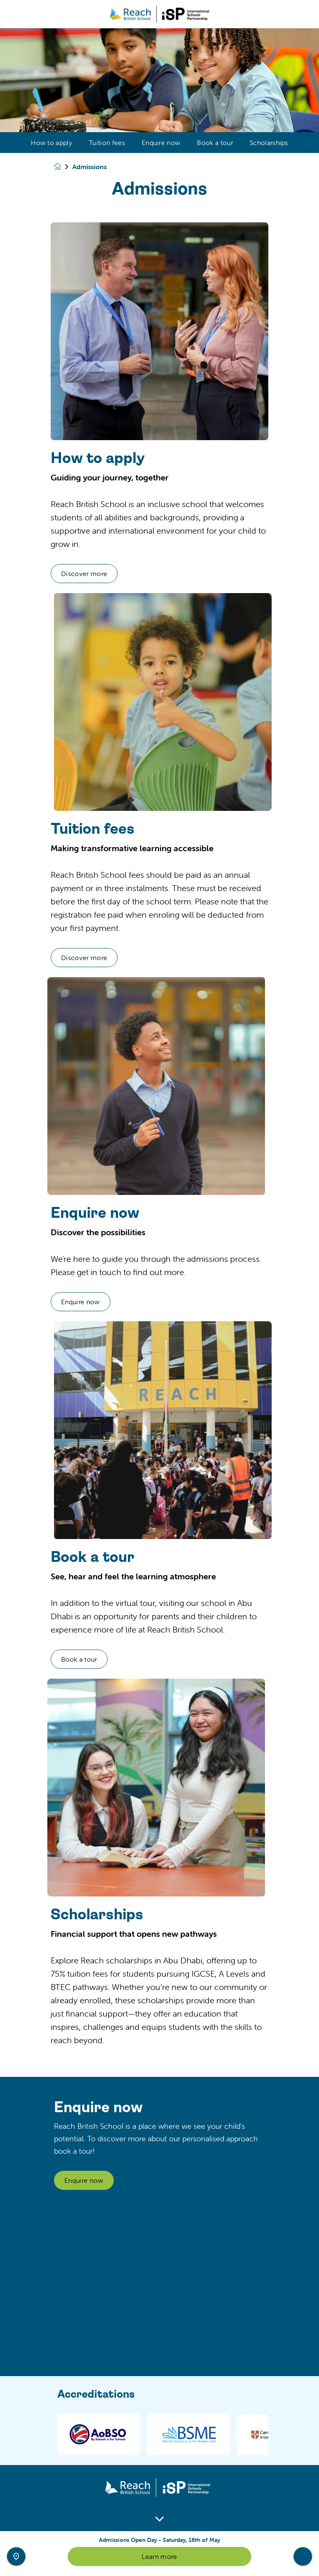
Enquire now (161, 142)
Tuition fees (107, 142)
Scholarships (269, 142)
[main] (159, 1302)
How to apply (51, 142)
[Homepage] (63, 166)
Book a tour (215, 142)
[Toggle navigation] (302, 2556)
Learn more (159, 2556)
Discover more (125, 573)
